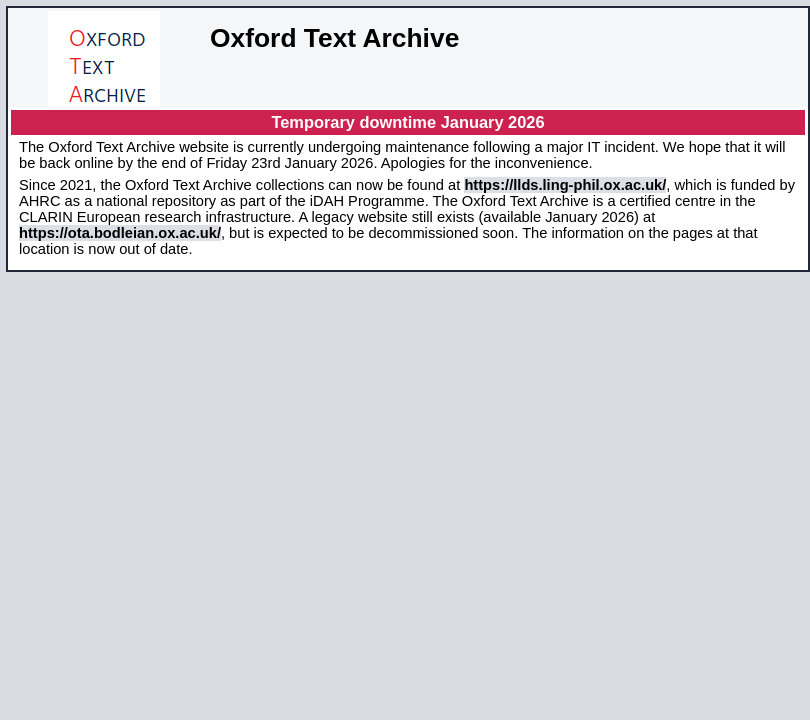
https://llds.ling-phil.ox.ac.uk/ (565, 185)
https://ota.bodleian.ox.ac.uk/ (120, 233)
